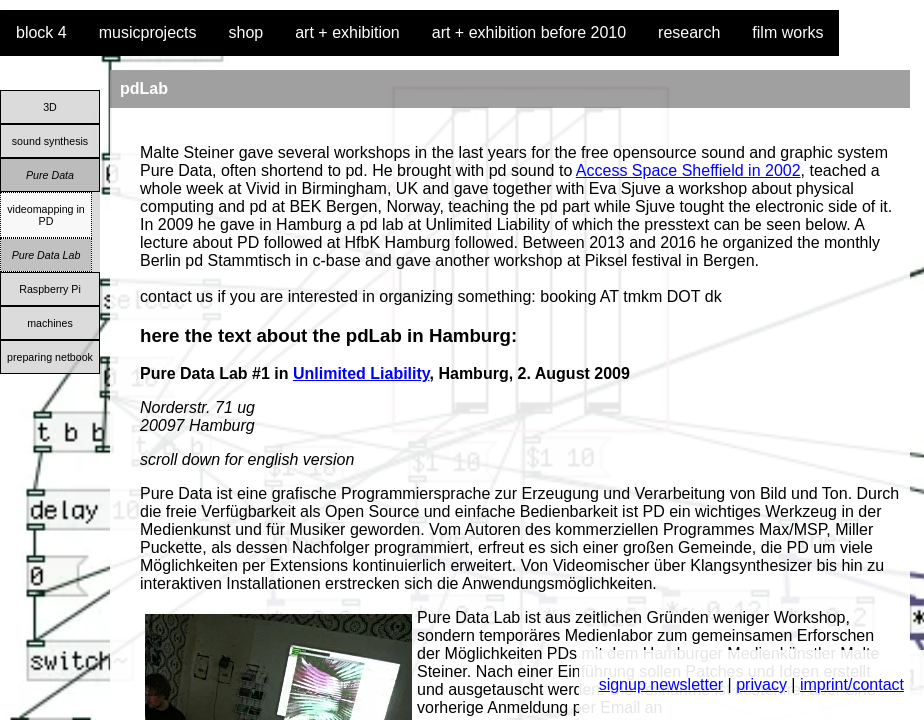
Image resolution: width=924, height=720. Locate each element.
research (689, 32)
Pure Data (50, 175)
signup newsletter (661, 684)
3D (50, 107)
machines (50, 323)
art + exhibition (347, 32)
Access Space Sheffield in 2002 (688, 170)
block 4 (41, 32)
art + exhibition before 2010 (529, 32)
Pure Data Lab (46, 255)
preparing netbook (50, 357)
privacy (761, 684)
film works (787, 32)
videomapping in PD (46, 215)
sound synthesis (50, 141)
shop (246, 32)
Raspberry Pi (50, 289)
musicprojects (148, 32)
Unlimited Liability (361, 373)
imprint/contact (852, 684)
